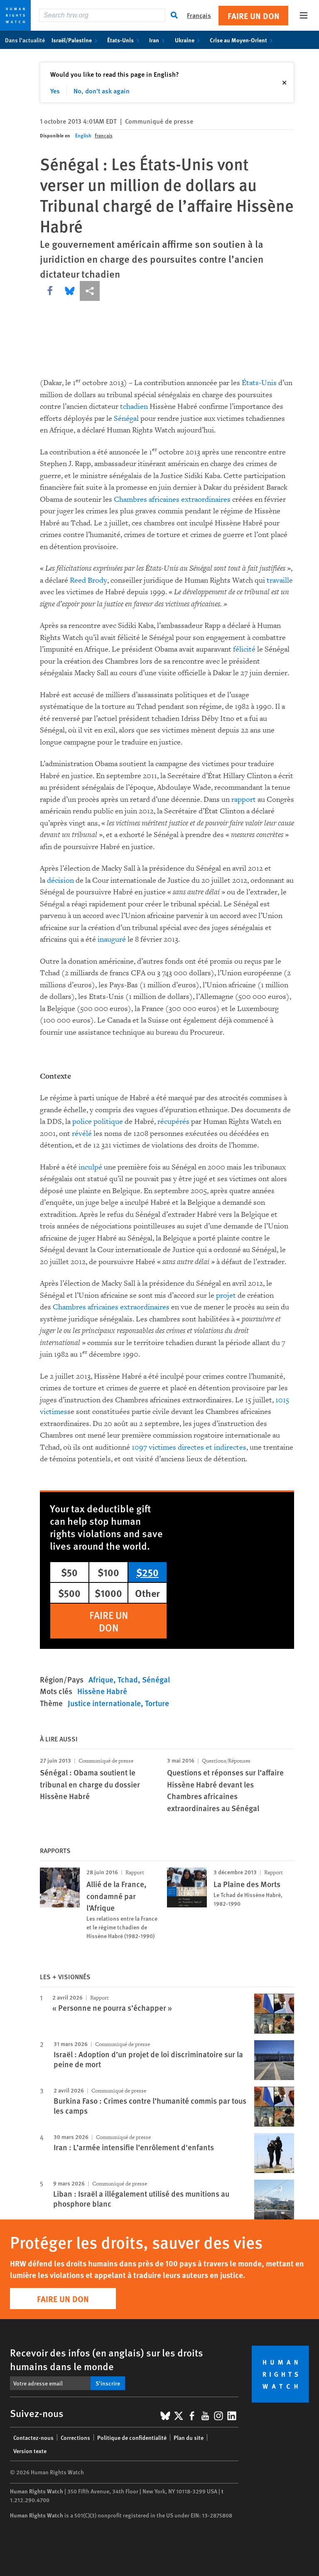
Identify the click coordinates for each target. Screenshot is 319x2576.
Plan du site (189, 2437)
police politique (98, 1121)
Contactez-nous (33, 2437)
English (83, 135)
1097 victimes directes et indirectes (189, 1447)
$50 (69, 1572)
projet (226, 1295)
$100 (108, 1572)
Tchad (128, 1679)
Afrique (100, 1679)
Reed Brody (88, 580)
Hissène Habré (102, 1691)
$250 (147, 1572)
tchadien (134, 406)
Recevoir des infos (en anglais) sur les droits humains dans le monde (106, 2359)
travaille (280, 580)
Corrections (75, 2437)
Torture (157, 1703)
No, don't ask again (102, 90)
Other (147, 1593)
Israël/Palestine (76, 40)
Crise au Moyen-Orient (243, 40)
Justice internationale (104, 1703)
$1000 (108, 1593)
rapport (243, 799)
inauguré (112, 939)
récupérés (173, 1121)
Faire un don (254, 16)
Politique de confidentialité (132, 2437)
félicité (244, 649)
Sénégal (126, 418)
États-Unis (124, 40)
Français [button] (199, 15)
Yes (55, 90)
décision (60, 880)
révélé (82, 1133)
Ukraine (189, 40)
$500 (69, 1593)
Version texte (30, 2451)
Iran (158, 40)
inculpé (90, 1167)
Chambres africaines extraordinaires (172, 499)
